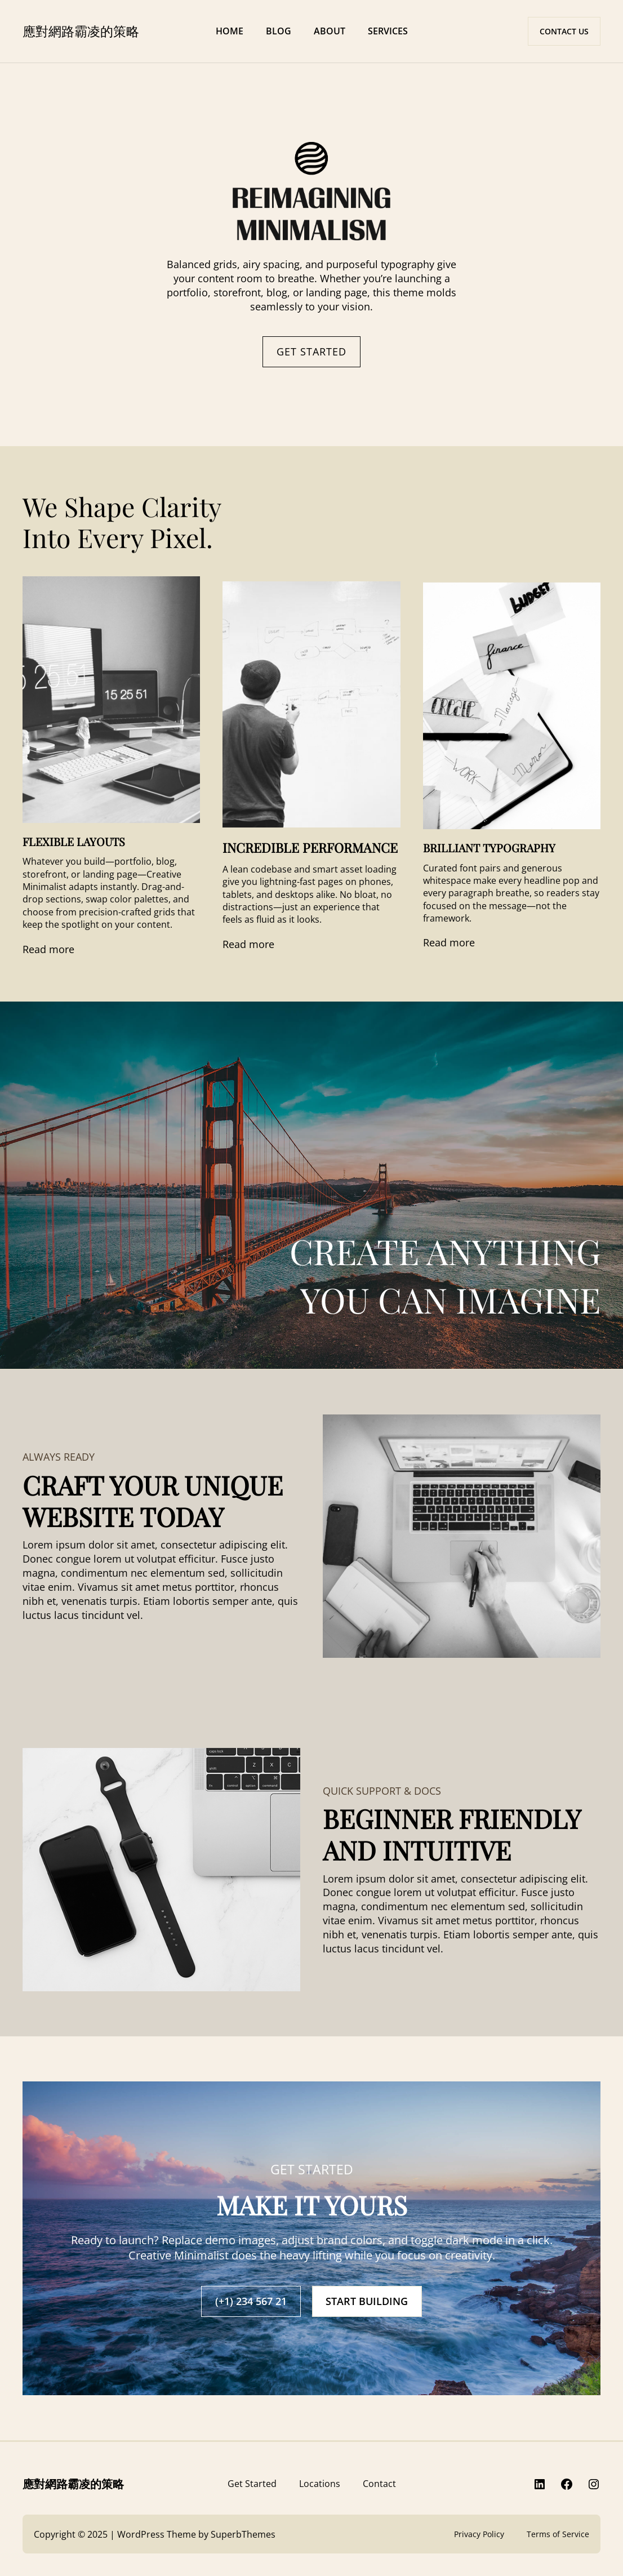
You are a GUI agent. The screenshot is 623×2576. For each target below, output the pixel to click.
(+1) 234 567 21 (251, 2301)
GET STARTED (311, 351)
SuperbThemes (243, 2534)
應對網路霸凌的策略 (81, 30)
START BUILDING (367, 2301)
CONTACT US (564, 31)
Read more (48, 949)
